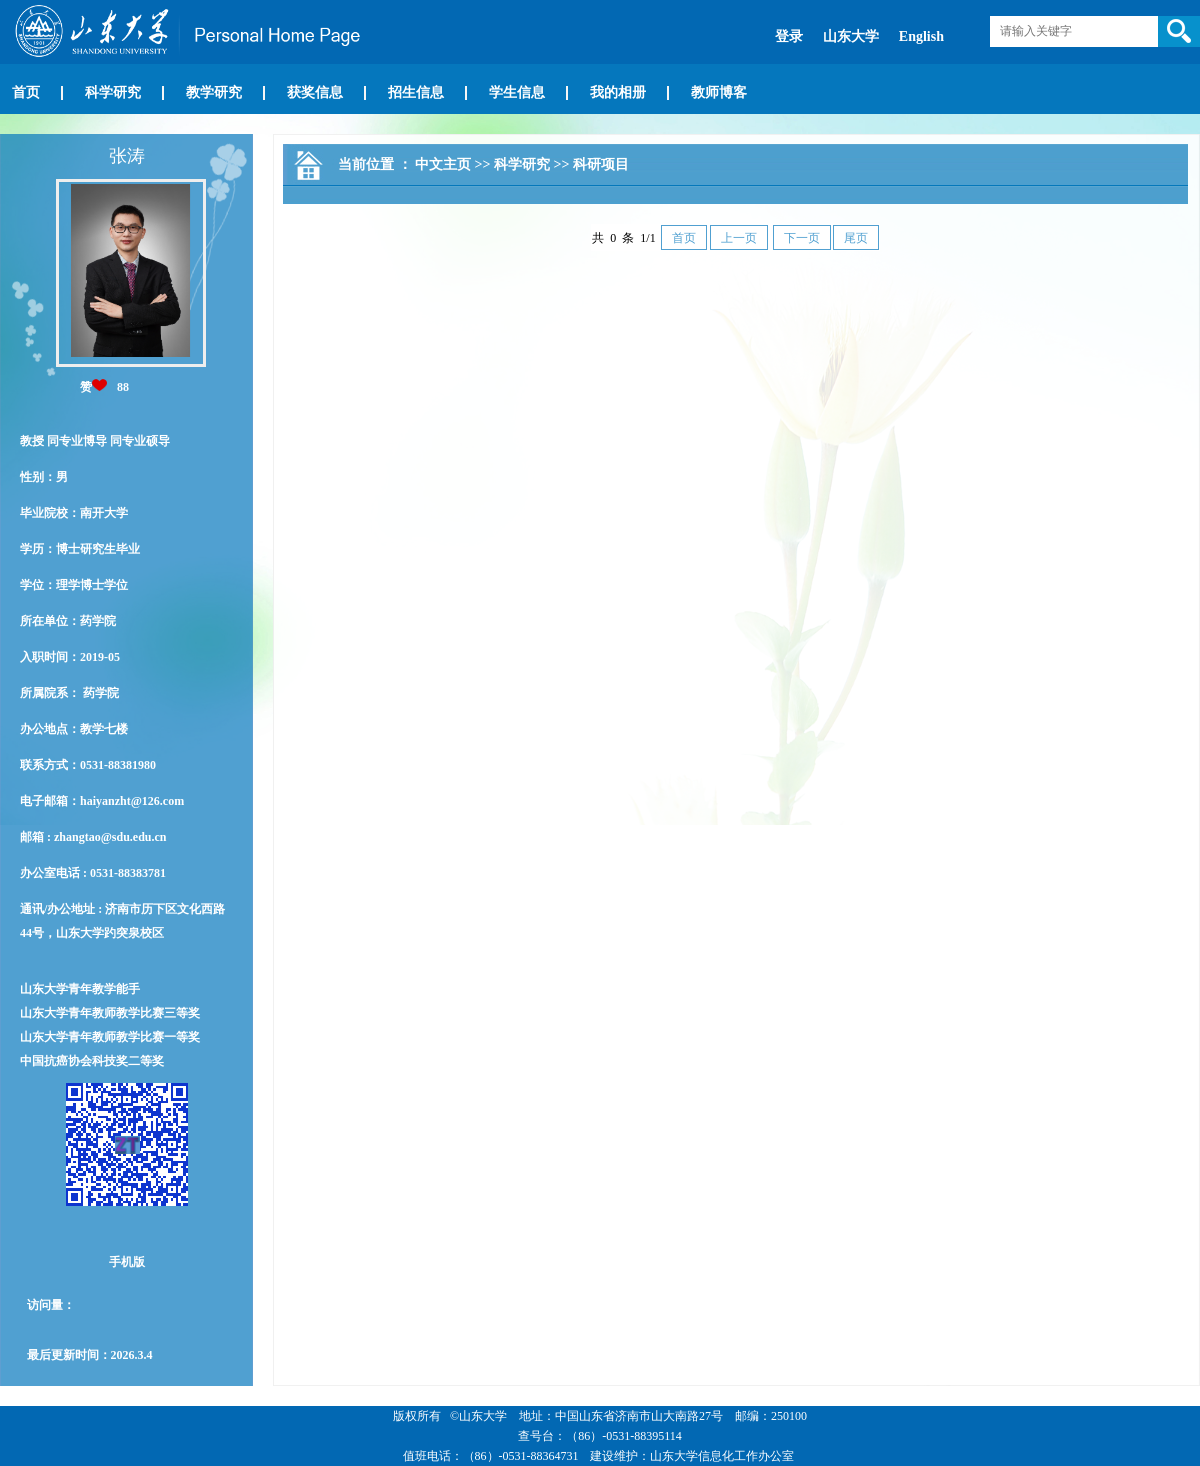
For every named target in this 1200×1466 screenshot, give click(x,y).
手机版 (127, 1262)
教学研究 (214, 92)
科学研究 (113, 92)
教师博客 (719, 92)
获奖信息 (315, 92)
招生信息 (416, 92)
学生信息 (517, 92)
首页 (26, 92)
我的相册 (618, 92)
